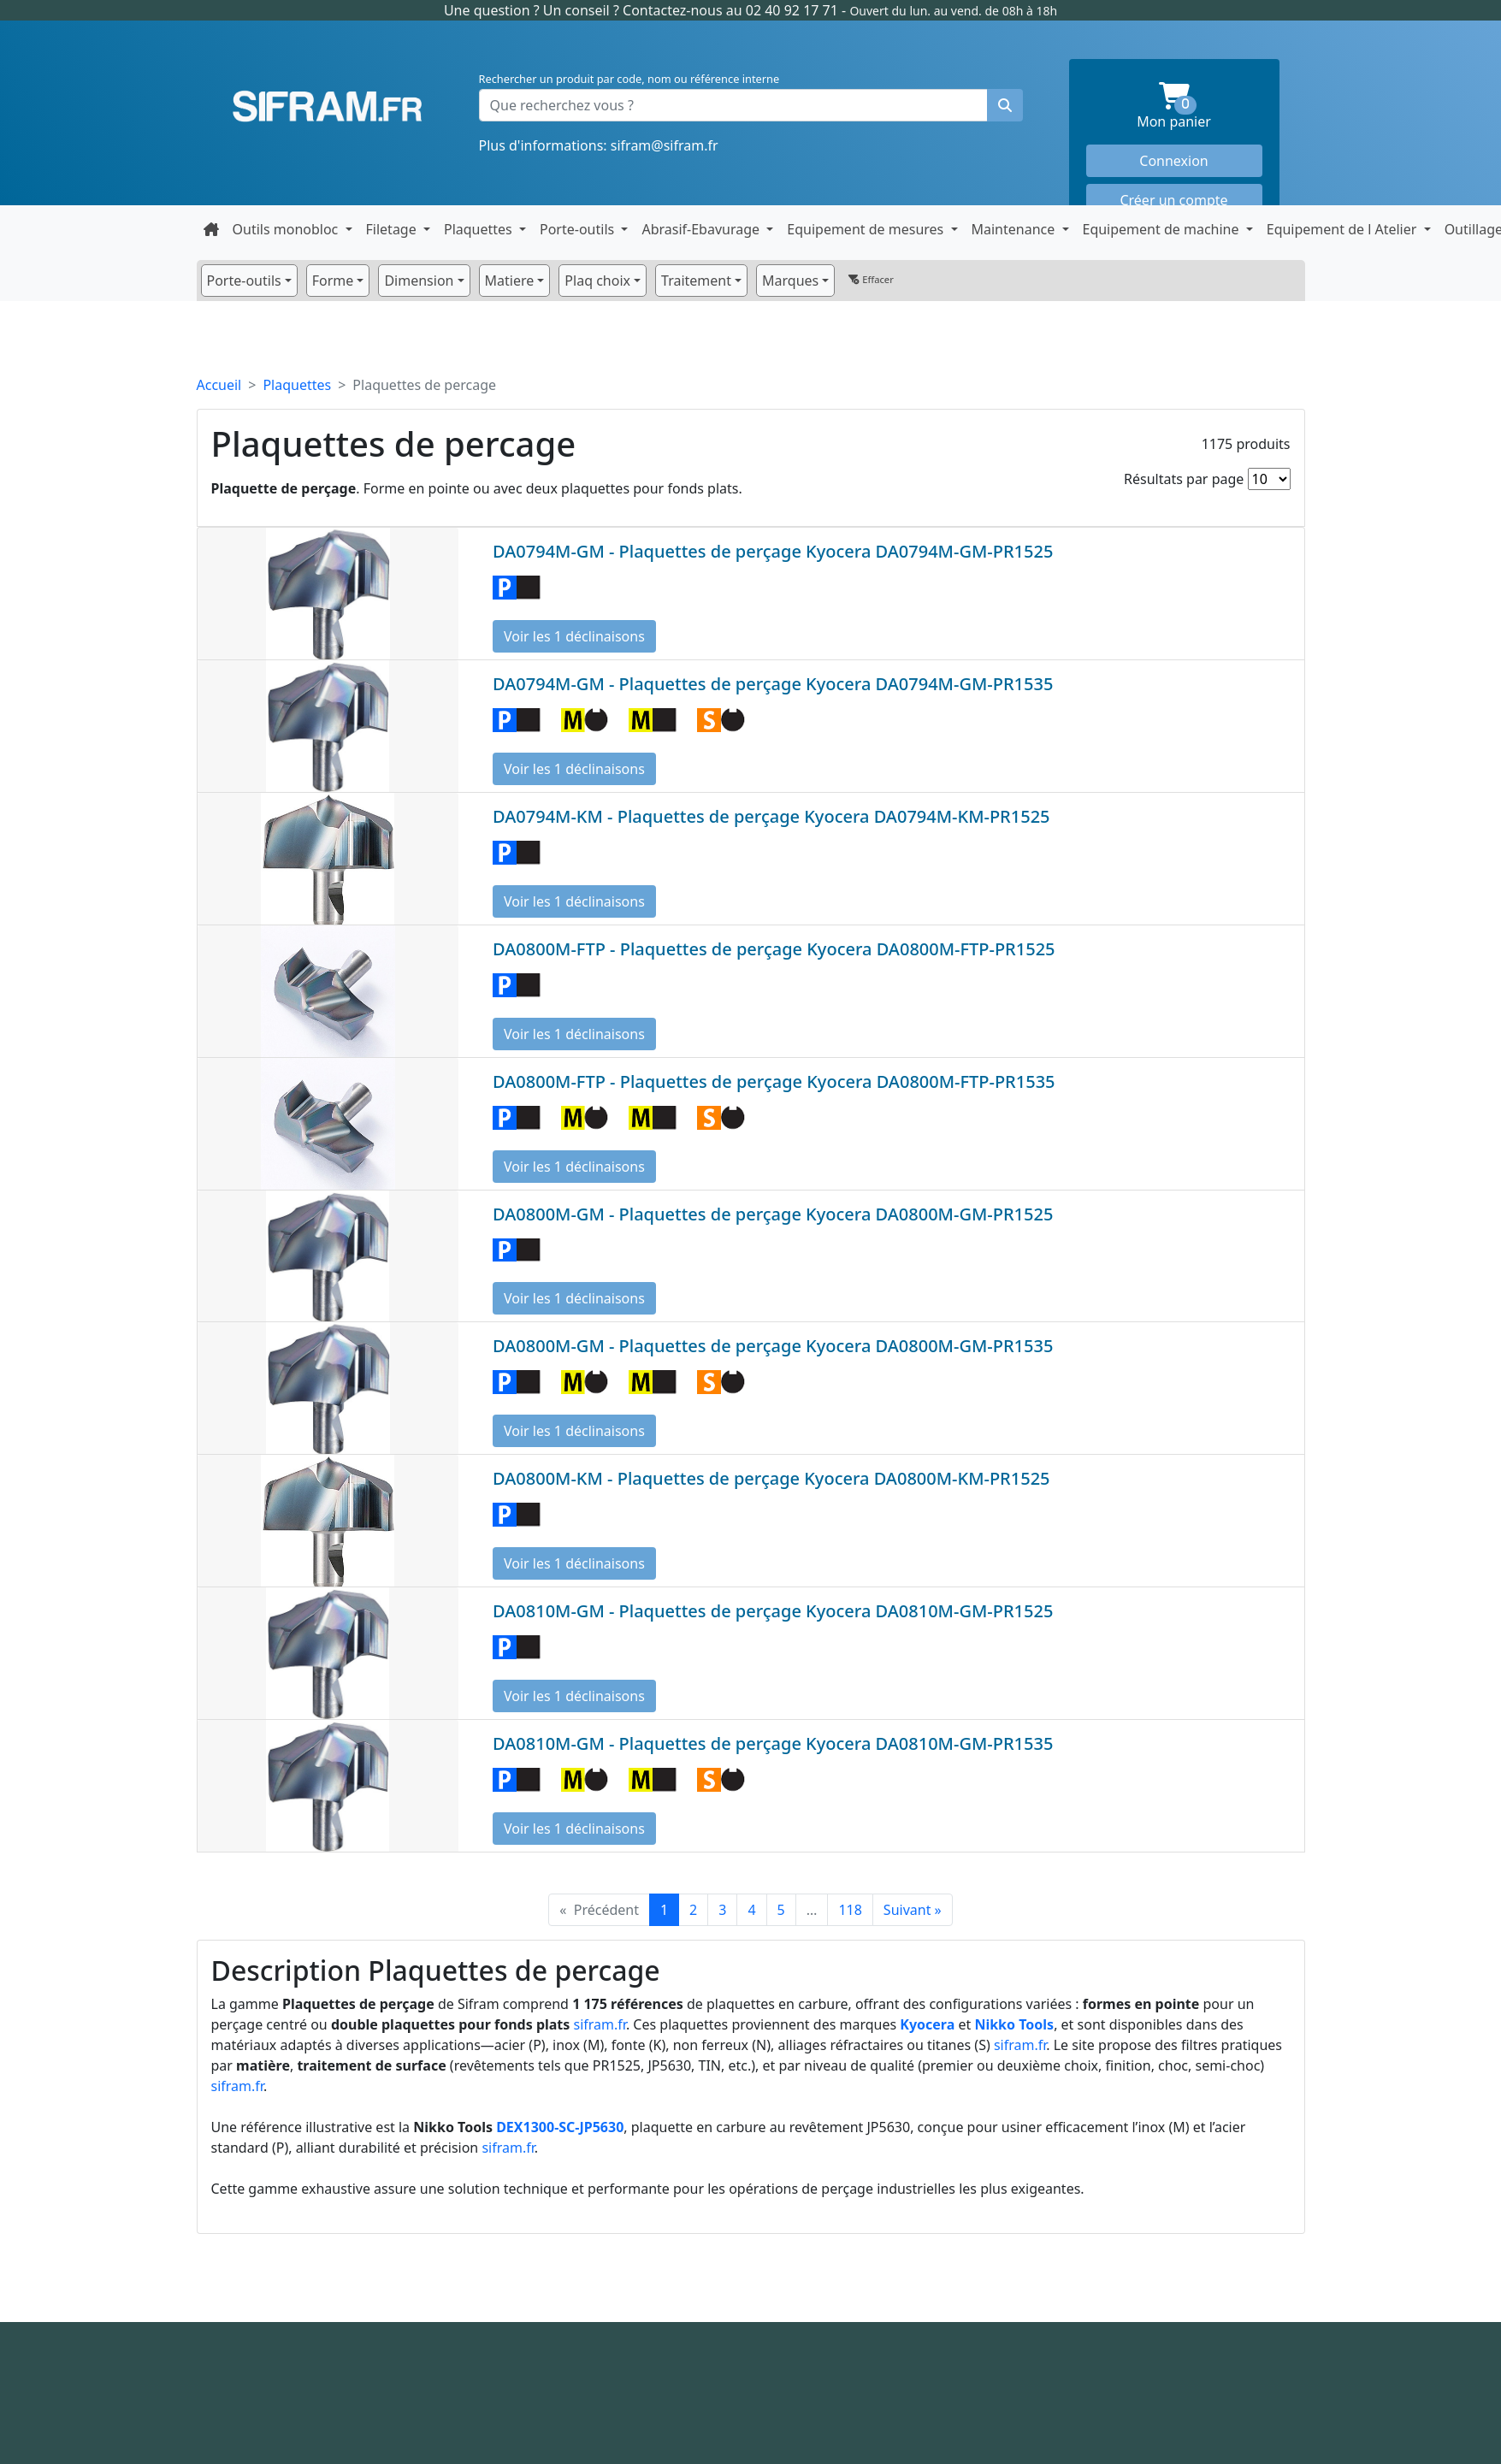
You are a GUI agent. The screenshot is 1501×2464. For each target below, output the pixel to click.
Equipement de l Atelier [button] (1344, 229)
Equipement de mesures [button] (867, 229)
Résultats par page (1184, 479)
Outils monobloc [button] (287, 229)
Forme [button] (333, 280)
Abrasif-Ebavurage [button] (702, 229)
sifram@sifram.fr (664, 145)
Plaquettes (297, 384)
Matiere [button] (510, 280)
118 (849, 1909)
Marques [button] (790, 280)
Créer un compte (1173, 200)
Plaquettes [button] (480, 229)
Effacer (870, 279)
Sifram (327, 107)
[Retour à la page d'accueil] (211, 229)
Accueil (219, 384)
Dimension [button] (418, 280)
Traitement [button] (696, 280)
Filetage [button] (393, 229)
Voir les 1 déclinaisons (574, 636)
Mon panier (1199, 106)
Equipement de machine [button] (1163, 229)
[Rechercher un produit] (1005, 105)
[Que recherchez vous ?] (733, 105)
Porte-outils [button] (579, 229)
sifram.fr (600, 2024)
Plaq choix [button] (597, 280)
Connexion (1173, 160)
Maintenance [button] (1015, 229)
